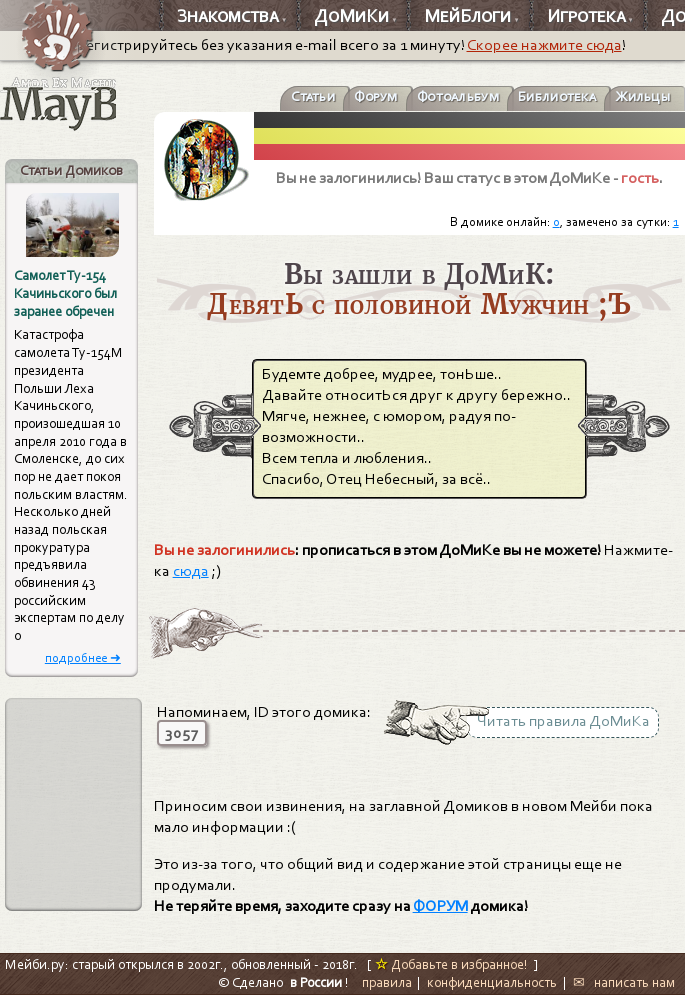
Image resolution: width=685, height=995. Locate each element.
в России (316, 982)
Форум (375, 97)
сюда (191, 571)
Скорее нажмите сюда (544, 45)
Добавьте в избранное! (451, 964)
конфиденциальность (492, 982)
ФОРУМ (440, 906)
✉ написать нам (624, 982)
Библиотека (557, 97)
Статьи (313, 97)
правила (387, 982)
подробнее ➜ (83, 657)
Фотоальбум (458, 97)
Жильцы (643, 97)
